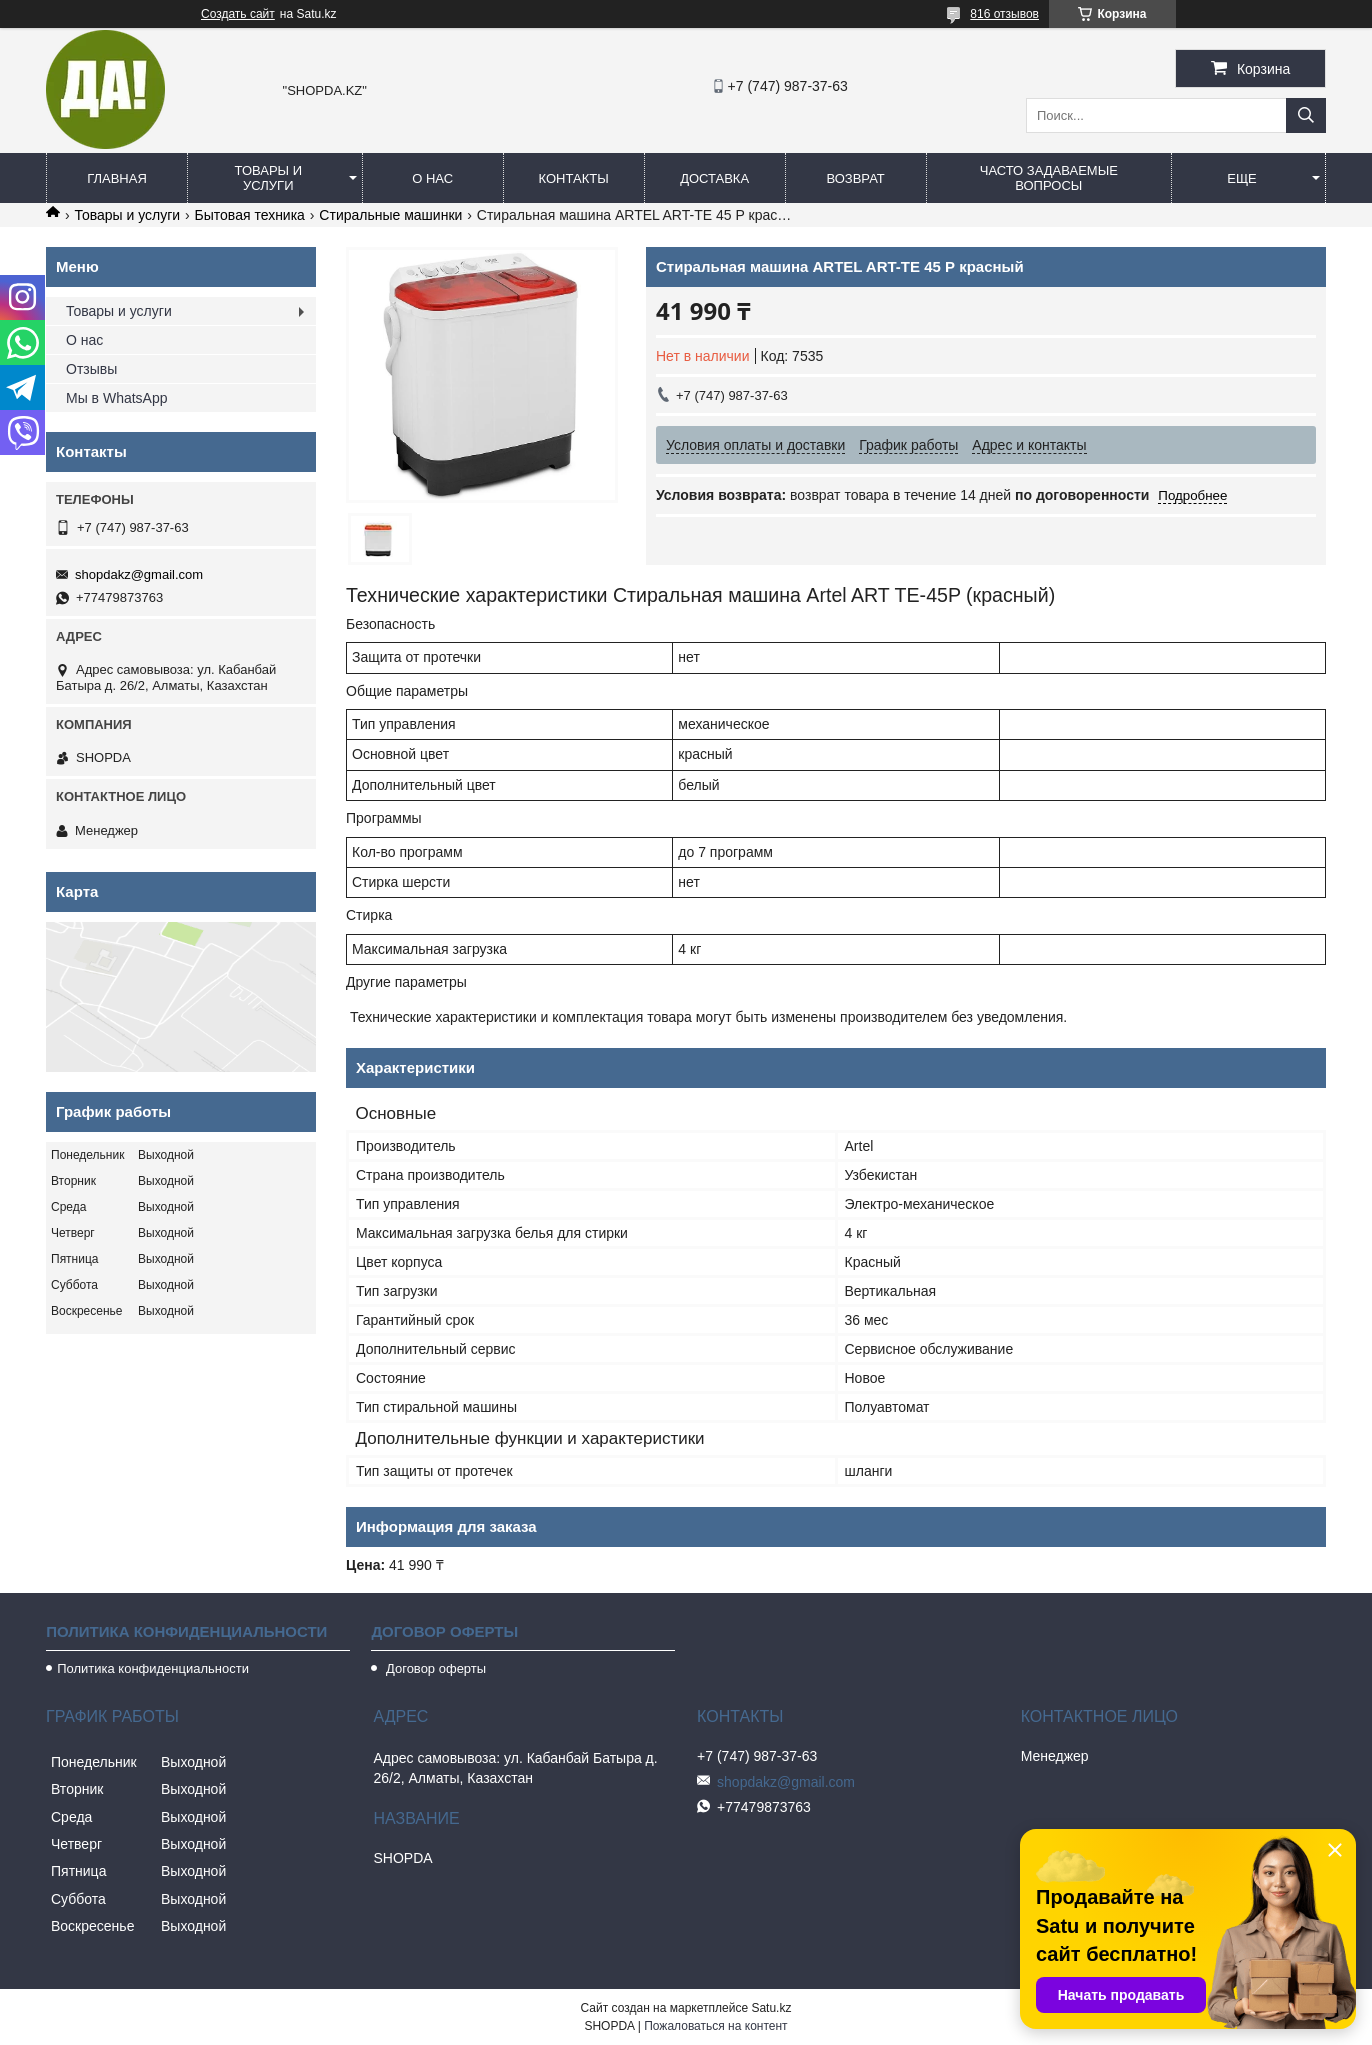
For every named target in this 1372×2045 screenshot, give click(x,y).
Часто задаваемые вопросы (1049, 178)
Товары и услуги (269, 178)
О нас (432, 178)
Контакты (574, 178)
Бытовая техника (250, 215)
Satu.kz (771, 2008)
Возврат (855, 178)
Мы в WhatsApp (117, 398)
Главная (117, 178)
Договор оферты (434, 1668)
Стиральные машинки (390, 215)
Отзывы (91, 369)
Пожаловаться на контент (715, 2026)
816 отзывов (1004, 14)
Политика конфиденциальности (153, 1668)
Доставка (714, 178)
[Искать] (1306, 115)
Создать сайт (238, 14)
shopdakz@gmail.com (139, 574)
